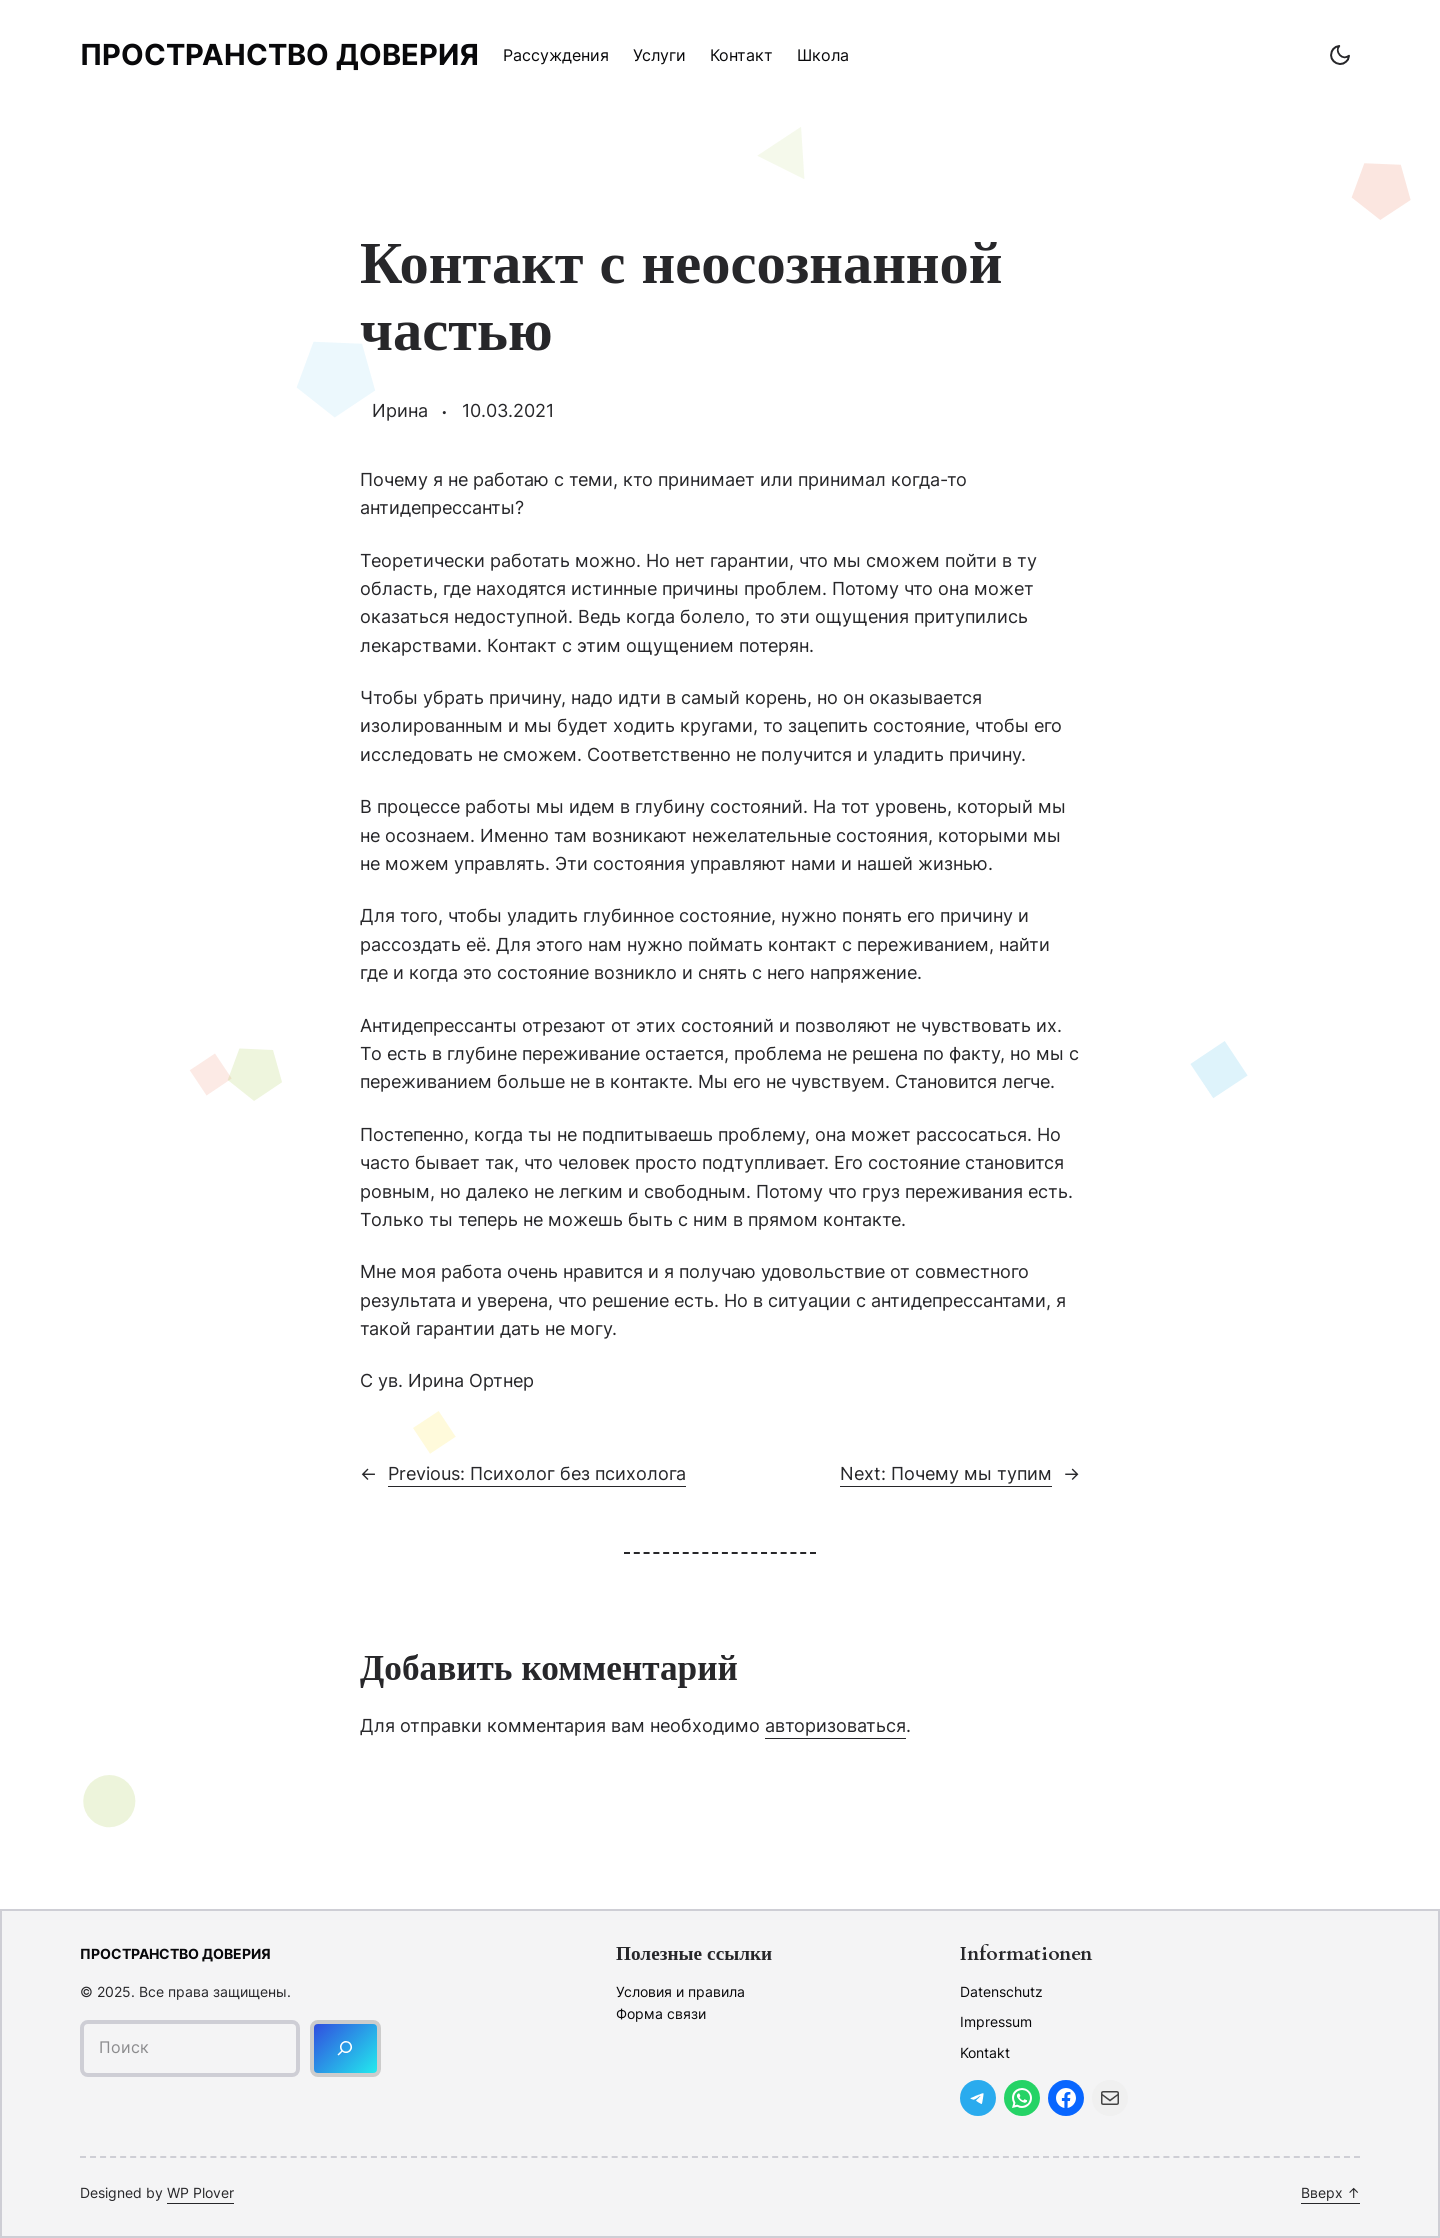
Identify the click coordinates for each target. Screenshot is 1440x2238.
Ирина (400, 410)
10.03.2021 (508, 410)
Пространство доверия (279, 54)
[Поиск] (345, 2048)
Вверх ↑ (1330, 2192)
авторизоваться (835, 1725)
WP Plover (200, 2192)
